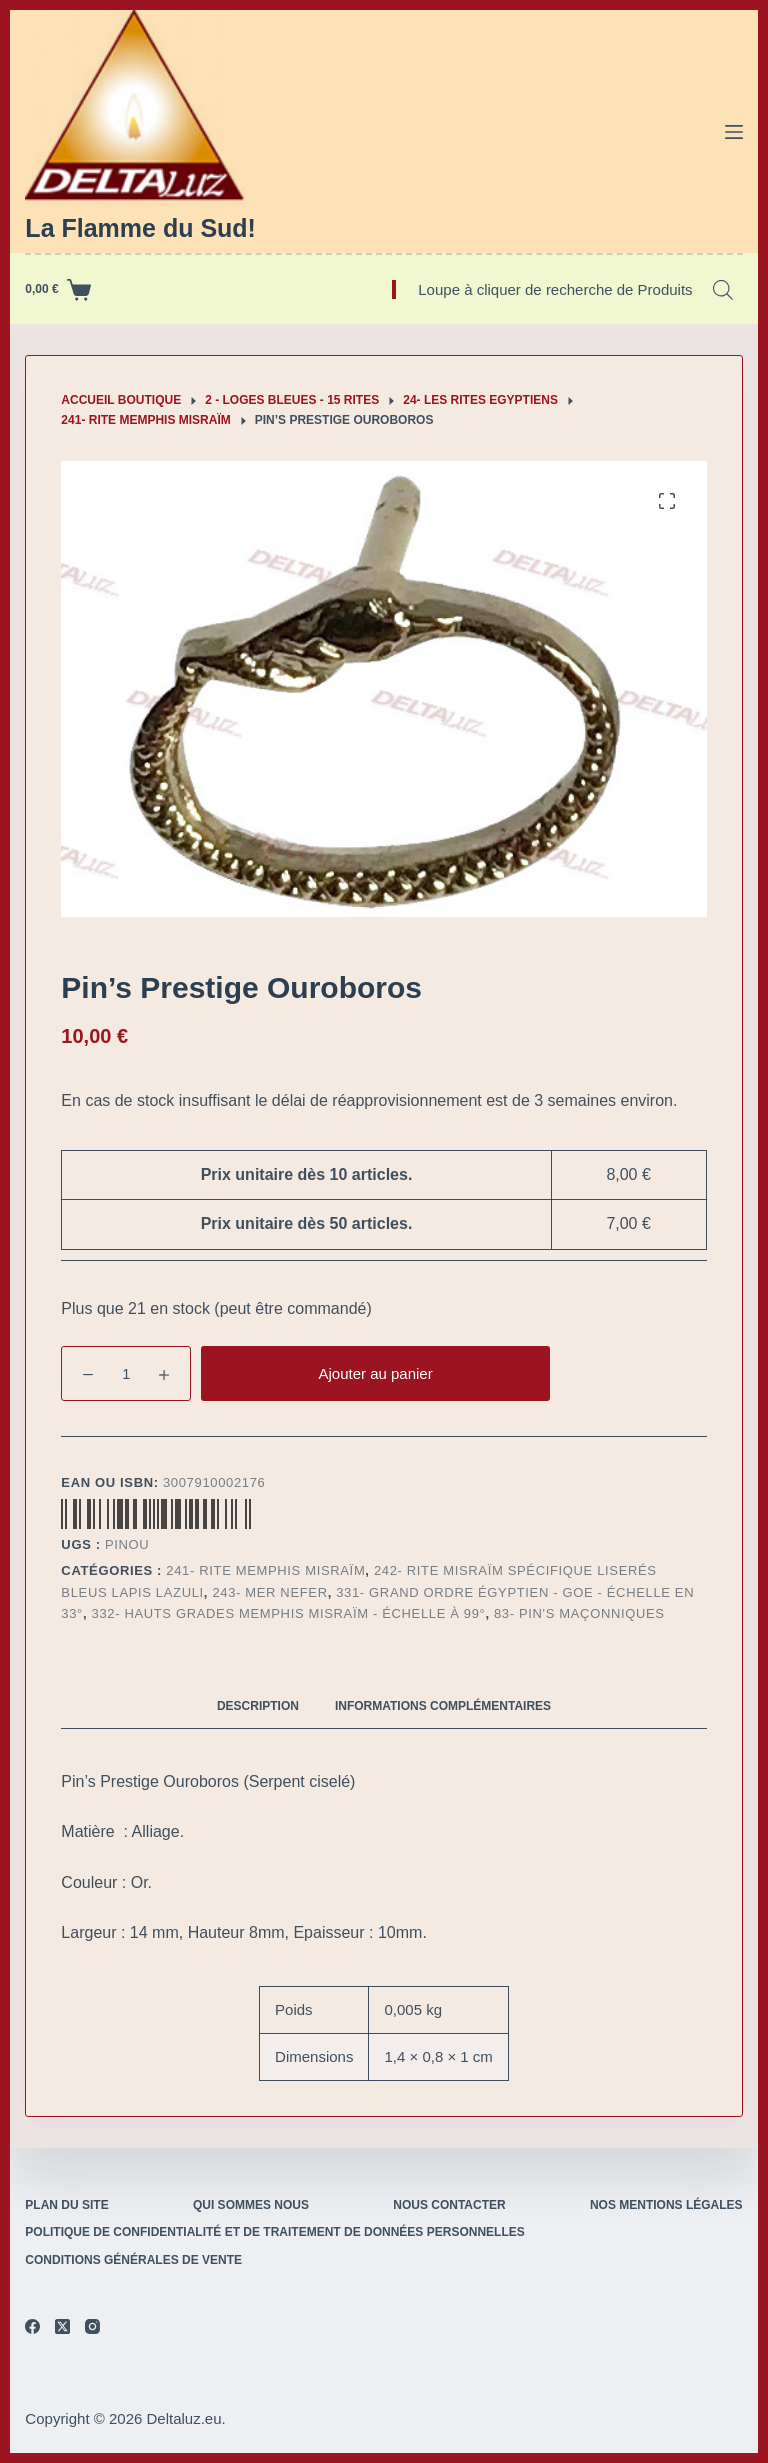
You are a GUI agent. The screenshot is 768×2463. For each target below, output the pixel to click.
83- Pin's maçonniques (579, 1613)
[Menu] (734, 132)
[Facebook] (32, 2326)
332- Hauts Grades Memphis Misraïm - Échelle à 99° (289, 1613)
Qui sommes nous (251, 2205)
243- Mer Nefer (269, 1592)
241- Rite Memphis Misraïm (265, 1570)
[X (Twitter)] (62, 2326)
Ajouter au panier (375, 1373)
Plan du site (66, 2205)
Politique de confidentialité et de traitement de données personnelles (274, 2232)
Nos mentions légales (666, 2205)
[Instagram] (92, 2326)
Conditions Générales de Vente (133, 2260)
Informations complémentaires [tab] (443, 1706)
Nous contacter (449, 2205)
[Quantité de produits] (126, 1373)
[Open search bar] (723, 290)
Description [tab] (258, 1706)
